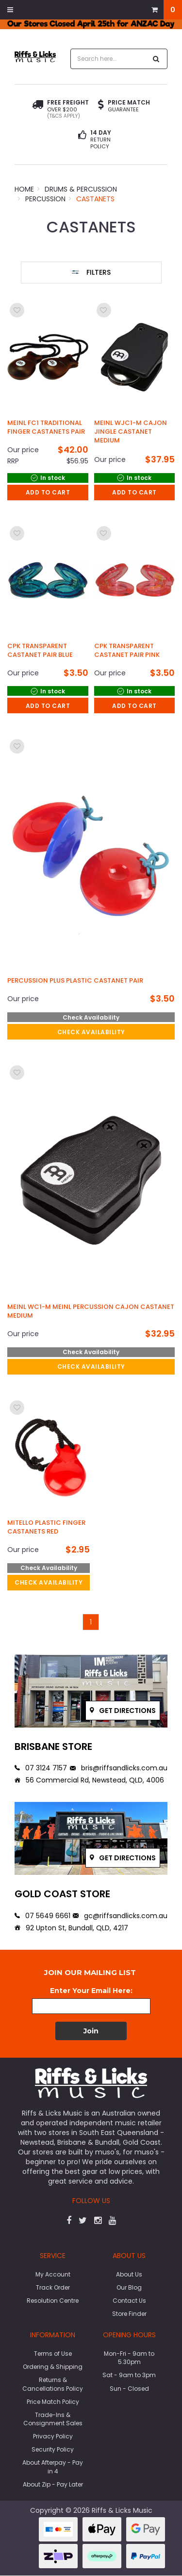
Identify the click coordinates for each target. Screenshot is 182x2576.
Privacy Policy (53, 2436)
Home (24, 189)
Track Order (53, 2287)
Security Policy (53, 2449)
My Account (52, 2274)
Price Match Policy (53, 2402)
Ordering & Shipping (53, 2367)
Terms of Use (53, 2353)
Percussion (45, 199)
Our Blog (129, 2287)
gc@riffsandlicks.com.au (120, 1916)
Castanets (95, 199)
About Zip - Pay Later (53, 2484)
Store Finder (129, 2314)
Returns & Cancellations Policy (52, 2384)
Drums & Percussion (81, 189)
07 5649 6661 (42, 1916)
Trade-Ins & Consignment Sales (53, 2419)
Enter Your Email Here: (91, 1990)
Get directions (123, 1710)
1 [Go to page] (91, 1622)
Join (91, 2031)
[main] (91, 965)
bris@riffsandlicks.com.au (118, 1768)
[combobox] (108, 59)
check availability (91, 1032)
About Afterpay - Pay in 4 (52, 2466)
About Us (129, 2274)
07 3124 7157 (41, 1768)
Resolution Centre (53, 2300)
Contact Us (129, 2300)
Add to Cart (48, 492)
